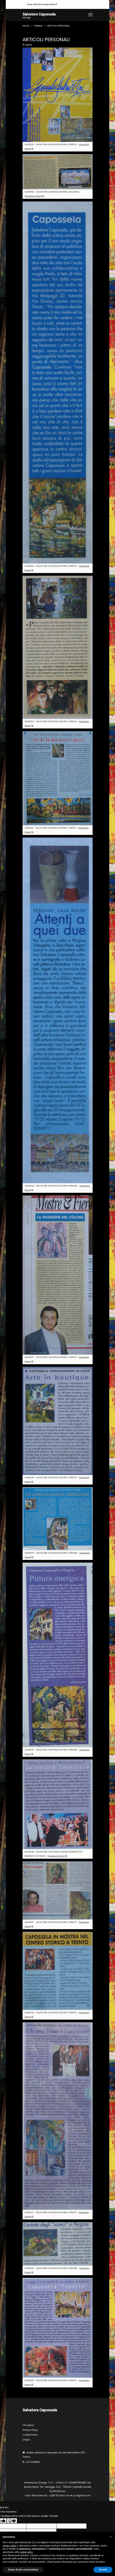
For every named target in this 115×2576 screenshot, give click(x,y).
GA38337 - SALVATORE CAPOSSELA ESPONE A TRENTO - (57, 1924)
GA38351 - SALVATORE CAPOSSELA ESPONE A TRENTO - (57, 830)
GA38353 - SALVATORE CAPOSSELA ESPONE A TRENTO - (57, 568)
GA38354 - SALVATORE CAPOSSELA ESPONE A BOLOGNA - (52, 194)
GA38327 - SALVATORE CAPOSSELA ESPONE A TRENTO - (57, 2214)
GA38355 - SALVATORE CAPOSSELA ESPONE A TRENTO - (57, 2382)
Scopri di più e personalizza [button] (23, 2569)
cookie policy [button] (26, 2552)
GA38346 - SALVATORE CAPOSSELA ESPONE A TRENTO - (57, 1479)
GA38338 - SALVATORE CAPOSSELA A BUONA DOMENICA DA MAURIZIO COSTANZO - (53, 1854)
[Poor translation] (12, 2521)
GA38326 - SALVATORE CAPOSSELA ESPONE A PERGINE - (57, 2270)
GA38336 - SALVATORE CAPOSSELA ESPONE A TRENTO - (57, 2014)
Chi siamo (28, 2425)
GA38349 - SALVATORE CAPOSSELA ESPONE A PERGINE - (57, 1188)
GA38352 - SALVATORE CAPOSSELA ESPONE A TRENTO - (57, 723)
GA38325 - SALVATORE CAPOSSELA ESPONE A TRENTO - (57, 146)
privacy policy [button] (9, 2545)
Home (26, 26)
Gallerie (38, 26)
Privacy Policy (30, 2430)
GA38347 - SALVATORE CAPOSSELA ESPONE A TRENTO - (57, 1359)
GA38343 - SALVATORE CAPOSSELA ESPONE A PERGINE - (57, 1555)
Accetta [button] (103, 2569)
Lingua (26, 2439)
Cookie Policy (30, 2435)
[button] (110, 2537)
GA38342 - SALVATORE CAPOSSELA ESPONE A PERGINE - (57, 1752)
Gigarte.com (83, 2495)
